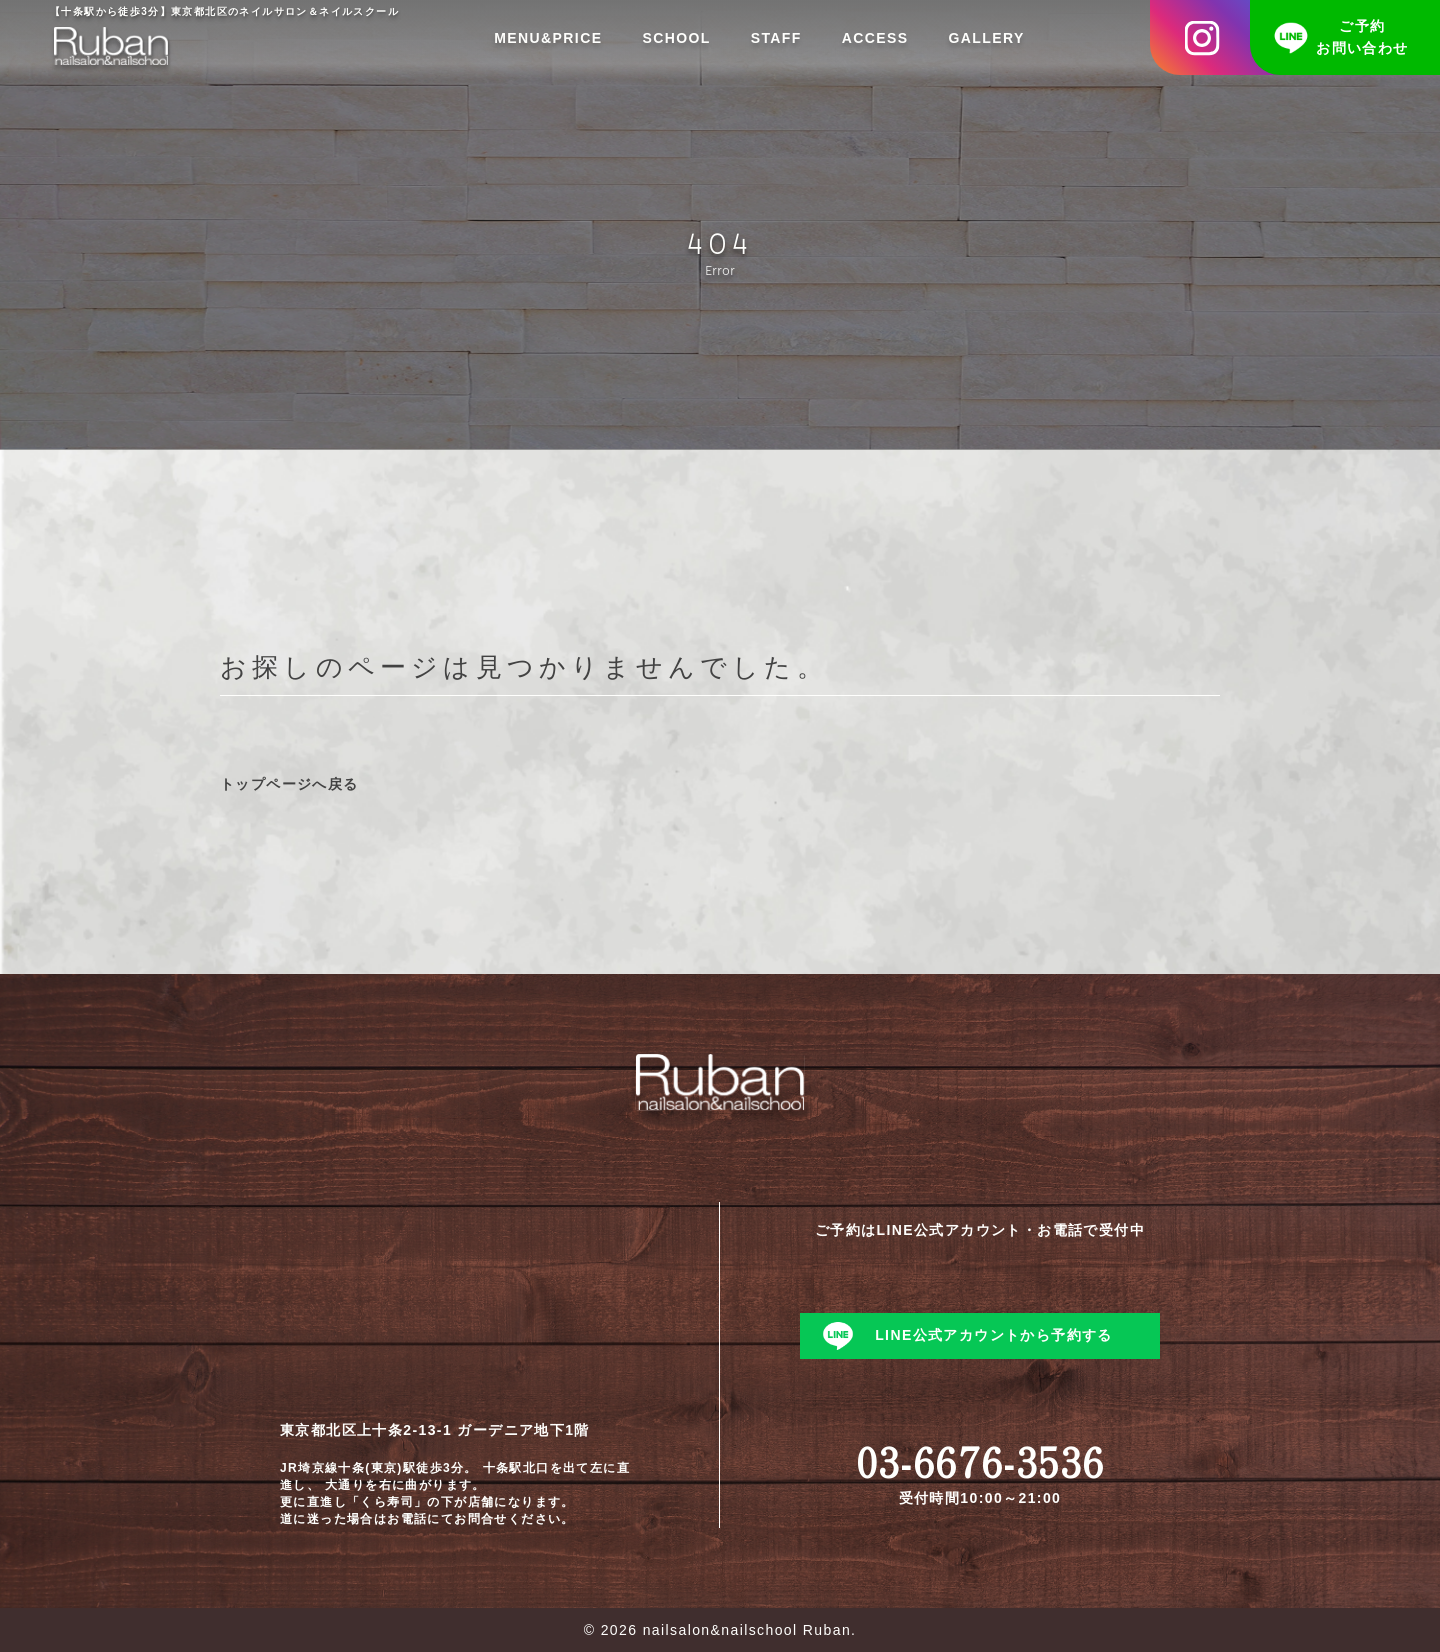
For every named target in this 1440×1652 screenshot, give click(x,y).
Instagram (1215, 37)
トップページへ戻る (289, 784)
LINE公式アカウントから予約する (994, 1335)
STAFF (776, 38)
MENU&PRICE (548, 38)
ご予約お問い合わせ (1362, 37)
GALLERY (987, 38)
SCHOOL (676, 38)
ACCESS (875, 38)
